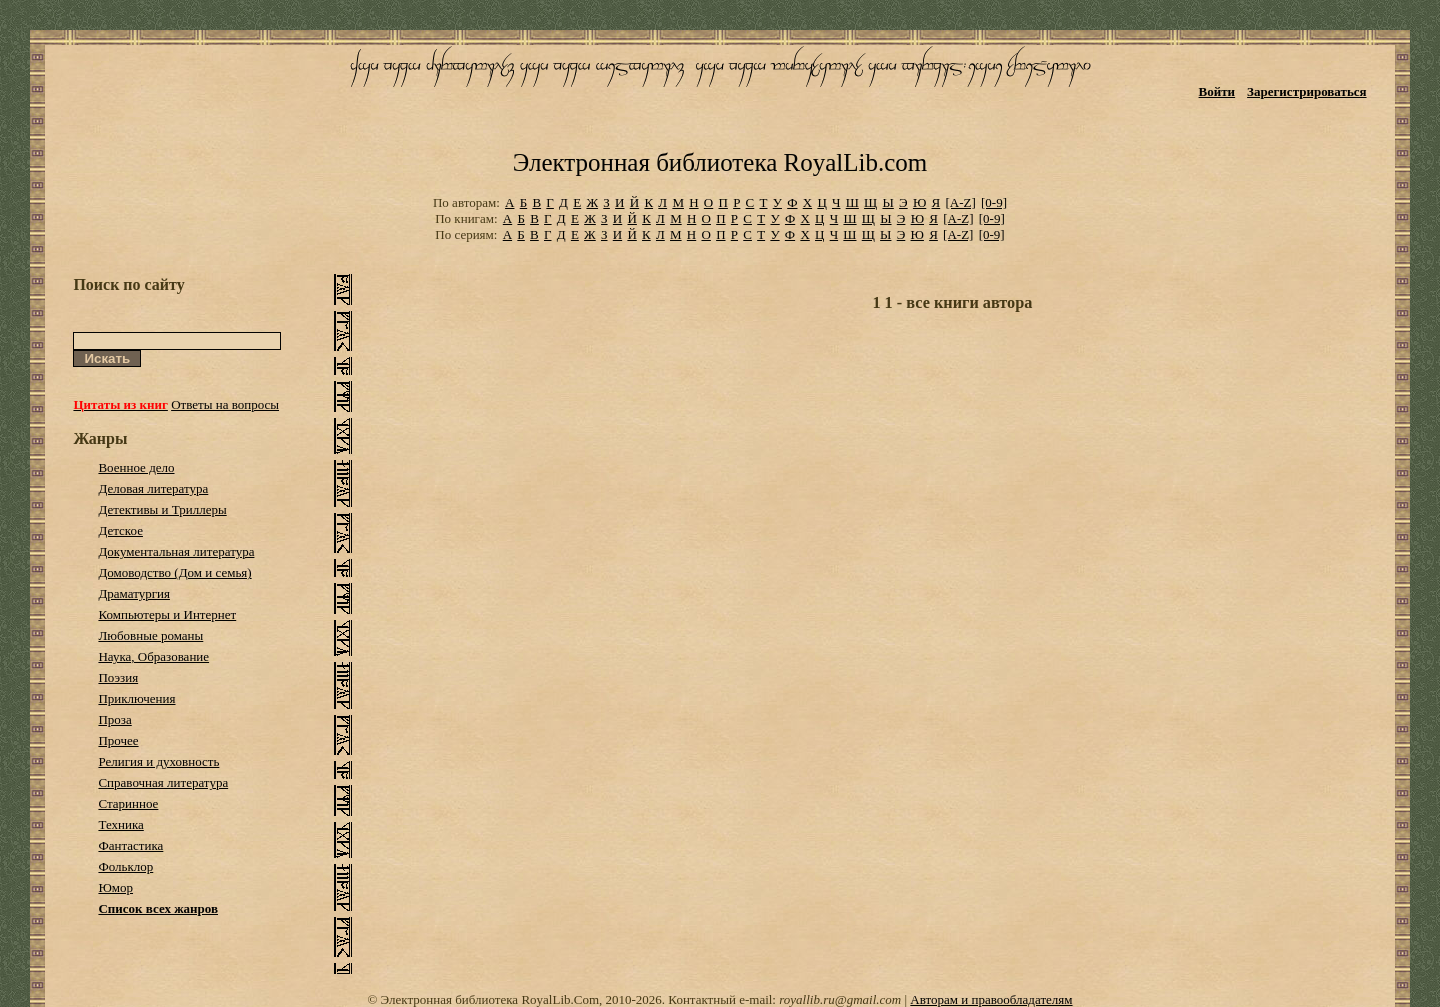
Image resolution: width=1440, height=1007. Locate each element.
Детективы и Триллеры (162, 509)
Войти (1217, 91)
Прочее (118, 740)
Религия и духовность (158, 761)
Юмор (115, 887)
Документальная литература (176, 551)
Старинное (128, 803)
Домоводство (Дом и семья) (174, 572)
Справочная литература (163, 782)
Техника (120, 824)
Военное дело (136, 467)
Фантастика (130, 845)
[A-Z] (960, 202)
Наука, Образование (153, 656)
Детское (120, 530)
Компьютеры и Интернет (167, 614)
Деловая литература (153, 488)
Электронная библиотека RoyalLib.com (720, 162)
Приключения (136, 698)
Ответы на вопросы (225, 404)
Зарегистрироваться (1306, 91)
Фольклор (125, 866)
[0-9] (994, 202)
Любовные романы (150, 635)
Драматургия (134, 593)
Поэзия (118, 677)
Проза (114, 719)
